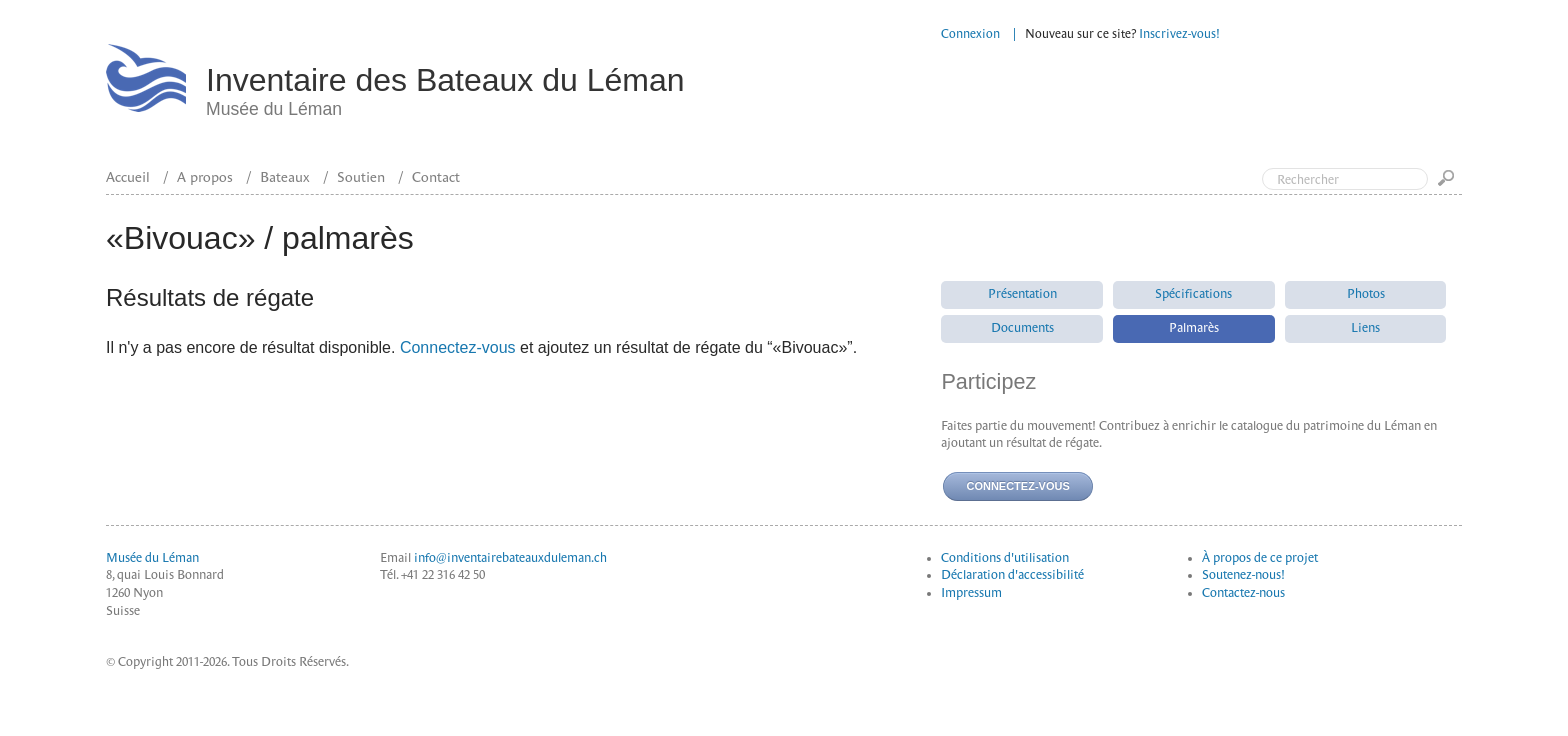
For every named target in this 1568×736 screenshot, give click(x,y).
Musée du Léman (152, 558)
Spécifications (1193, 294)
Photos (1366, 294)
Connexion (970, 34)
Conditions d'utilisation (1005, 558)
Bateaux (285, 177)
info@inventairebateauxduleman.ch (510, 558)
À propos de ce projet (1260, 558)
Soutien (361, 177)
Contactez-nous (1243, 593)
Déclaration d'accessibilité (1012, 575)
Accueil (128, 177)
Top (1468, 98)
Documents (1022, 328)
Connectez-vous (458, 347)
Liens (1365, 328)
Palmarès (1194, 328)
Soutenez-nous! (1243, 575)
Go (1450, 184)
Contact (436, 177)
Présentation (1022, 294)
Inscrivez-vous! (1179, 34)
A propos (205, 177)
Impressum (971, 593)
